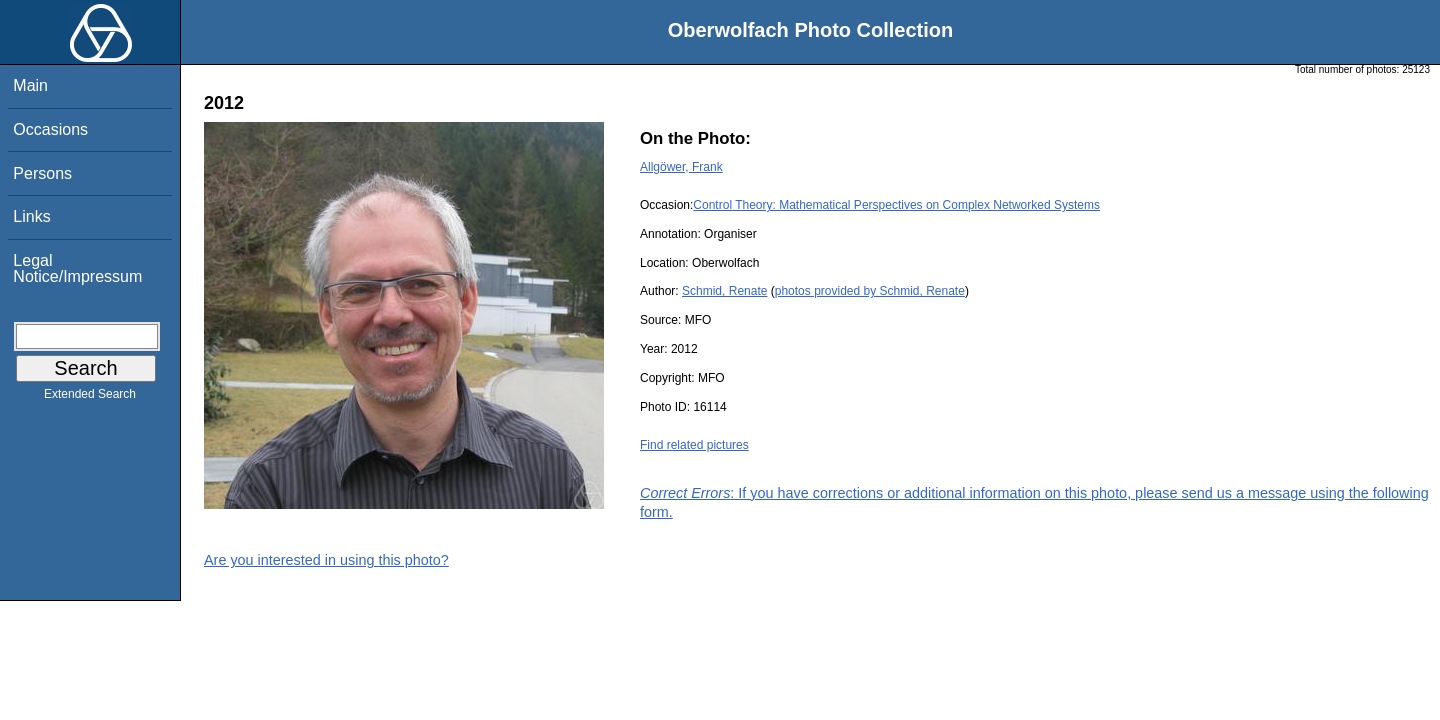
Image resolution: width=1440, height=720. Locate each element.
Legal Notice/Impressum (77, 268)
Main (30, 85)
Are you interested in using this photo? (326, 560)
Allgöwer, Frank (681, 167)
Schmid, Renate (724, 291)
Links (31, 216)
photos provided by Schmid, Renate (870, 291)
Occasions (50, 129)
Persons (42, 173)
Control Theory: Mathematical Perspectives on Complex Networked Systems (896, 205)
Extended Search (90, 398)
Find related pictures (694, 445)
